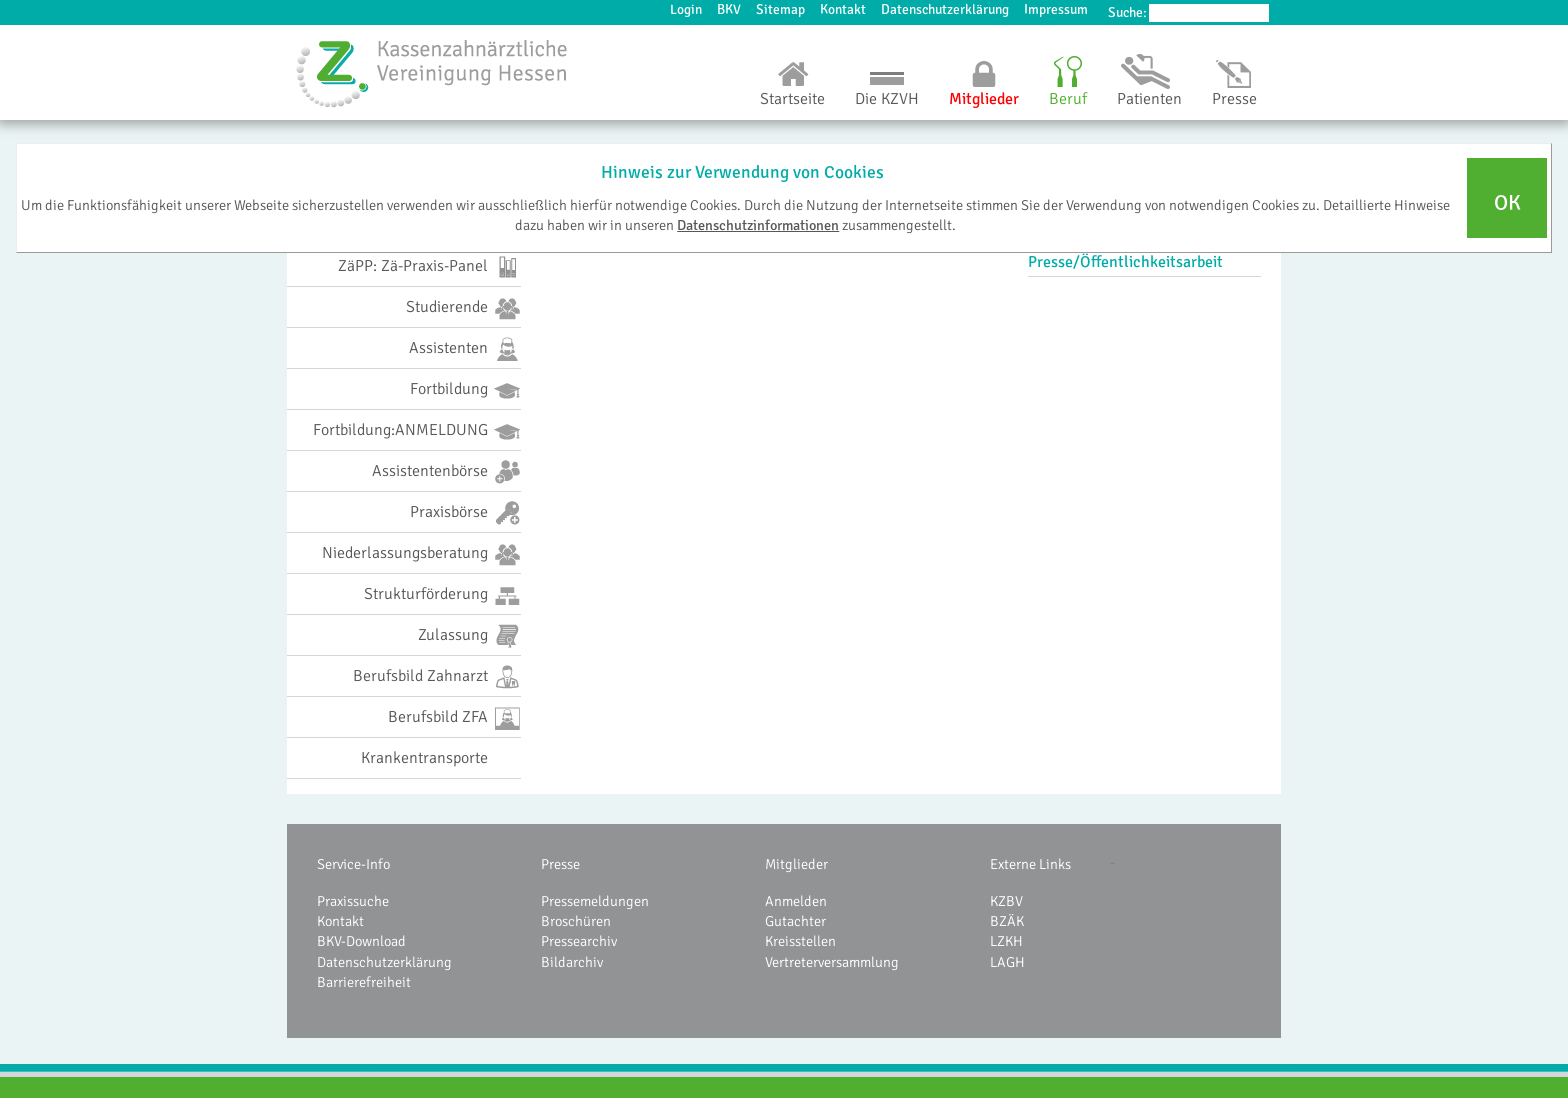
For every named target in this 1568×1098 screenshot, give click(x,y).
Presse (1234, 99)
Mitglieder (984, 99)
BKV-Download (361, 941)
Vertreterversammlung (832, 962)
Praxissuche (353, 901)
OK (1507, 203)
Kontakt (843, 9)
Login (686, 9)
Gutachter (795, 921)
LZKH (1006, 941)
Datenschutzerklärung (945, 9)
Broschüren (576, 921)
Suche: (1127, 12)
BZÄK (1007, 921)
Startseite (792, 99)
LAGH (1007, 962)
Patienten (1149, 99)
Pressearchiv (579, 941)
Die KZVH (887, 99)
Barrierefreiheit (364, 982)
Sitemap (780, 9)
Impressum (1056, 9)
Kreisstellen (800, 941)
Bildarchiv (572, 962)
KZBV (1006, 901)
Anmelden (796, 901)
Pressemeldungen (595, 901)
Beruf (1068, 99)
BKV (729, 9)
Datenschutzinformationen (758, 225)
